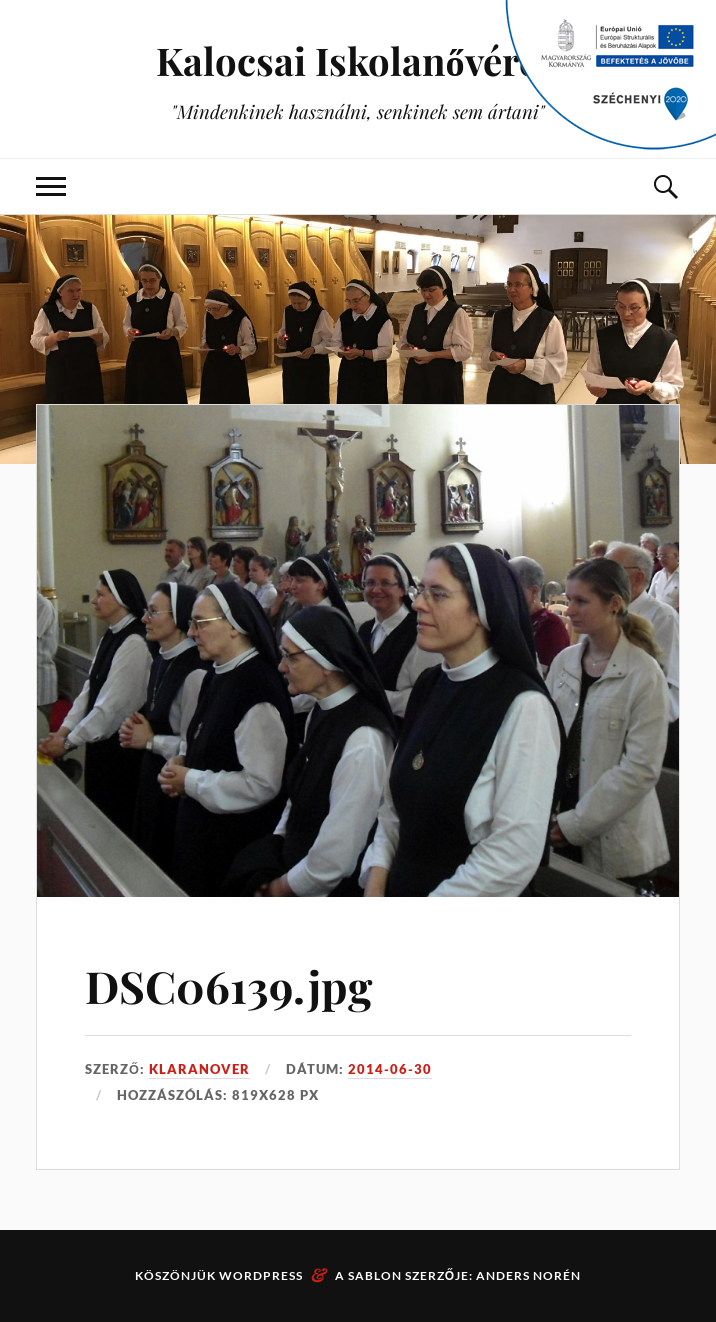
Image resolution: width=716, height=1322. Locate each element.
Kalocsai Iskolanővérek (357, 60)
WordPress (261, 1275)
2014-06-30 (390, 1069)
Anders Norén (528, 1275)
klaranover (199, 1069)
